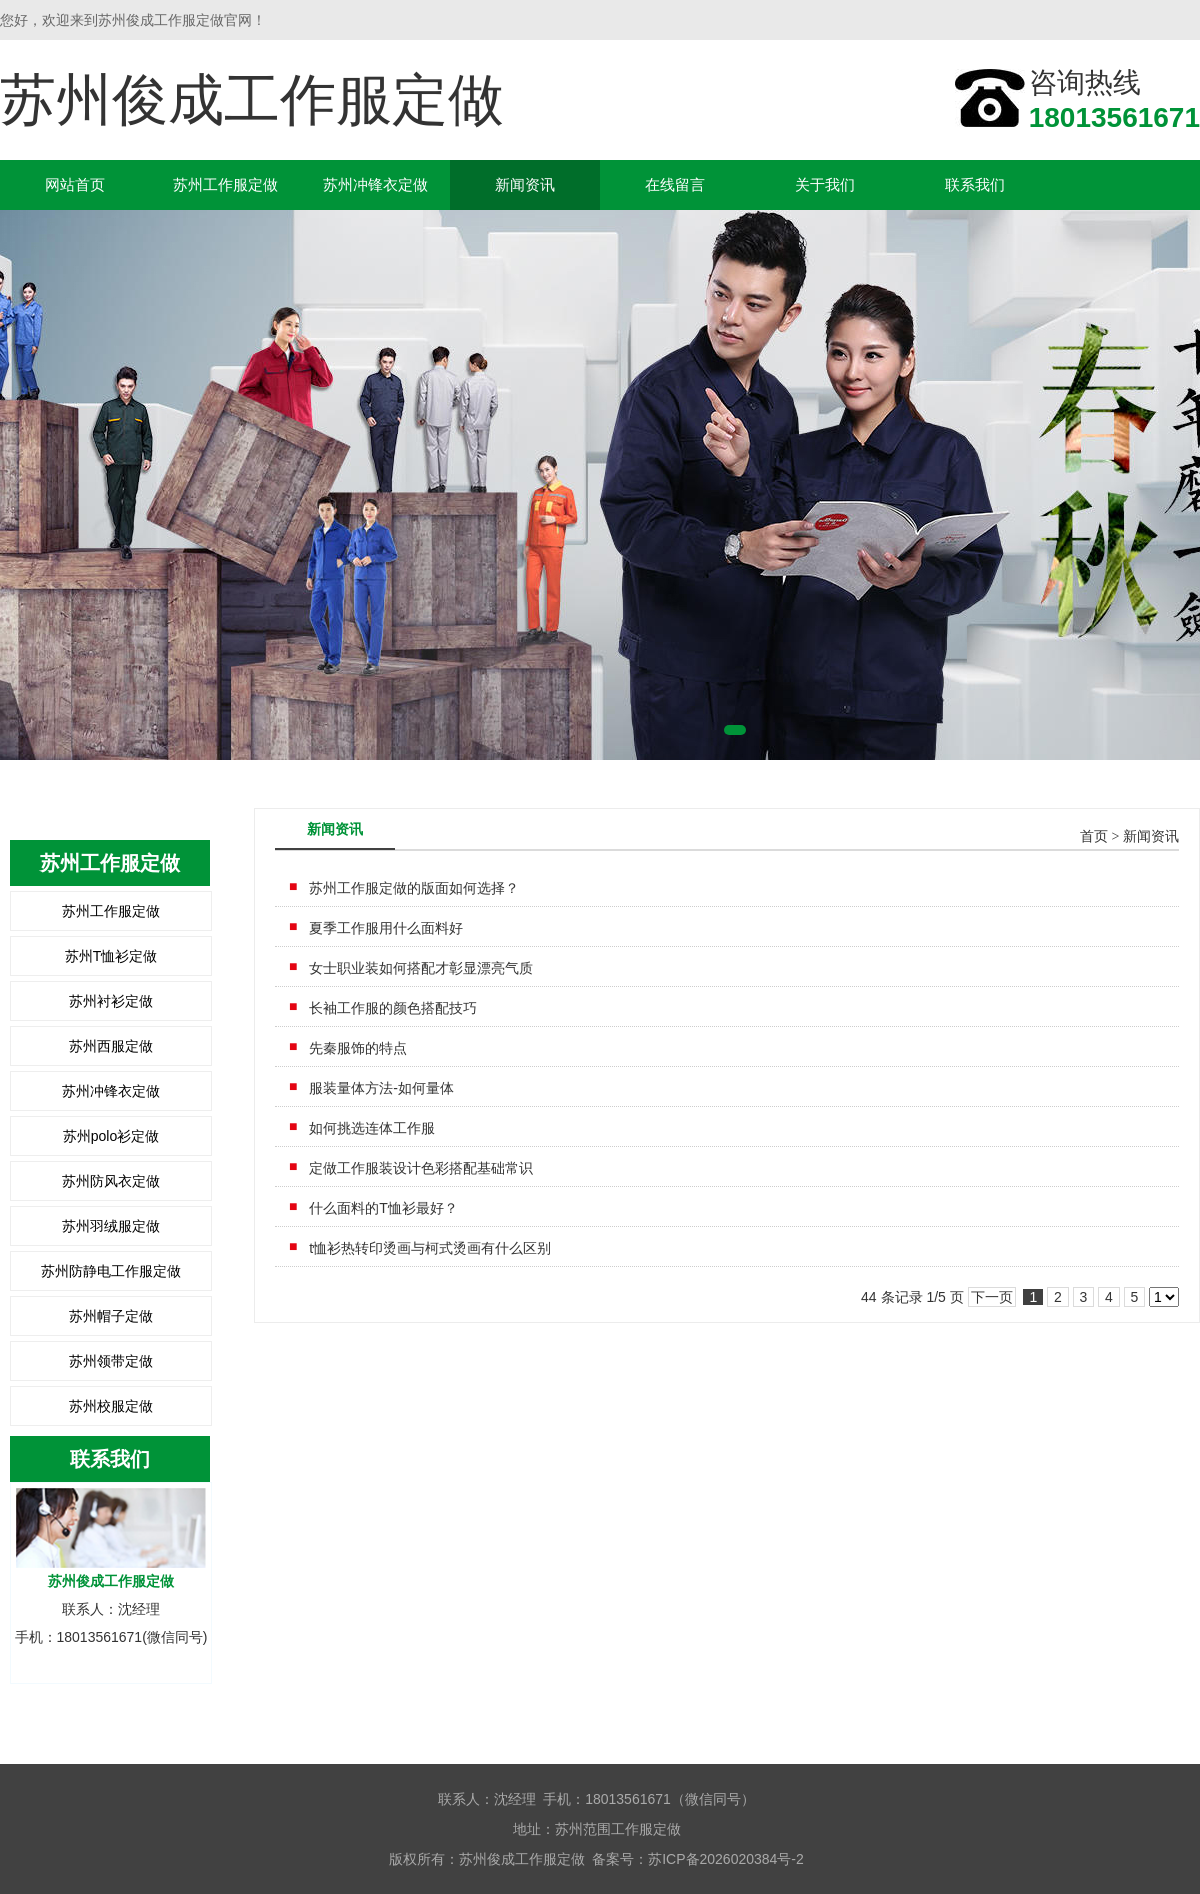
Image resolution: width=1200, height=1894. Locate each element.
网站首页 (75, 184)
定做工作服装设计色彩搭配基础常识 (421, 1168)
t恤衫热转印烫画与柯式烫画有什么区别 (430, 1248)
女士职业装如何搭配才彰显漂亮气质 (421, 968)
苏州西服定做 (111, 1046)
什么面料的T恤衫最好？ (383, 1208)
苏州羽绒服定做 (111, 1226)
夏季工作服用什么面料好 (386, 928)
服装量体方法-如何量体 (381, 1088)
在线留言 (675, 184)
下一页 (992, 1297)
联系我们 (975, 184)
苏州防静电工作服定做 (111, 1271)
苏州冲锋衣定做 (375, 184)
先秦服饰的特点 (358, 1048)
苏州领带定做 (111, 1361)
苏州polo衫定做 (111, 1136)
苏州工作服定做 (225, 184)
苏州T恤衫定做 (111, 956)
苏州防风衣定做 (111, 1181)
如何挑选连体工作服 (372, 1128)
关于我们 (825, 184)
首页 (1094, 836)
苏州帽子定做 (111, 1316)
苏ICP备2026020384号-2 (726, 1859)
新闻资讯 (525, 184)
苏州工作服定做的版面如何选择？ (414, 888)
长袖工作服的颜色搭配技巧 (393, 1008)
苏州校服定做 (111, 1406)
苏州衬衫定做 (111, 1001)
